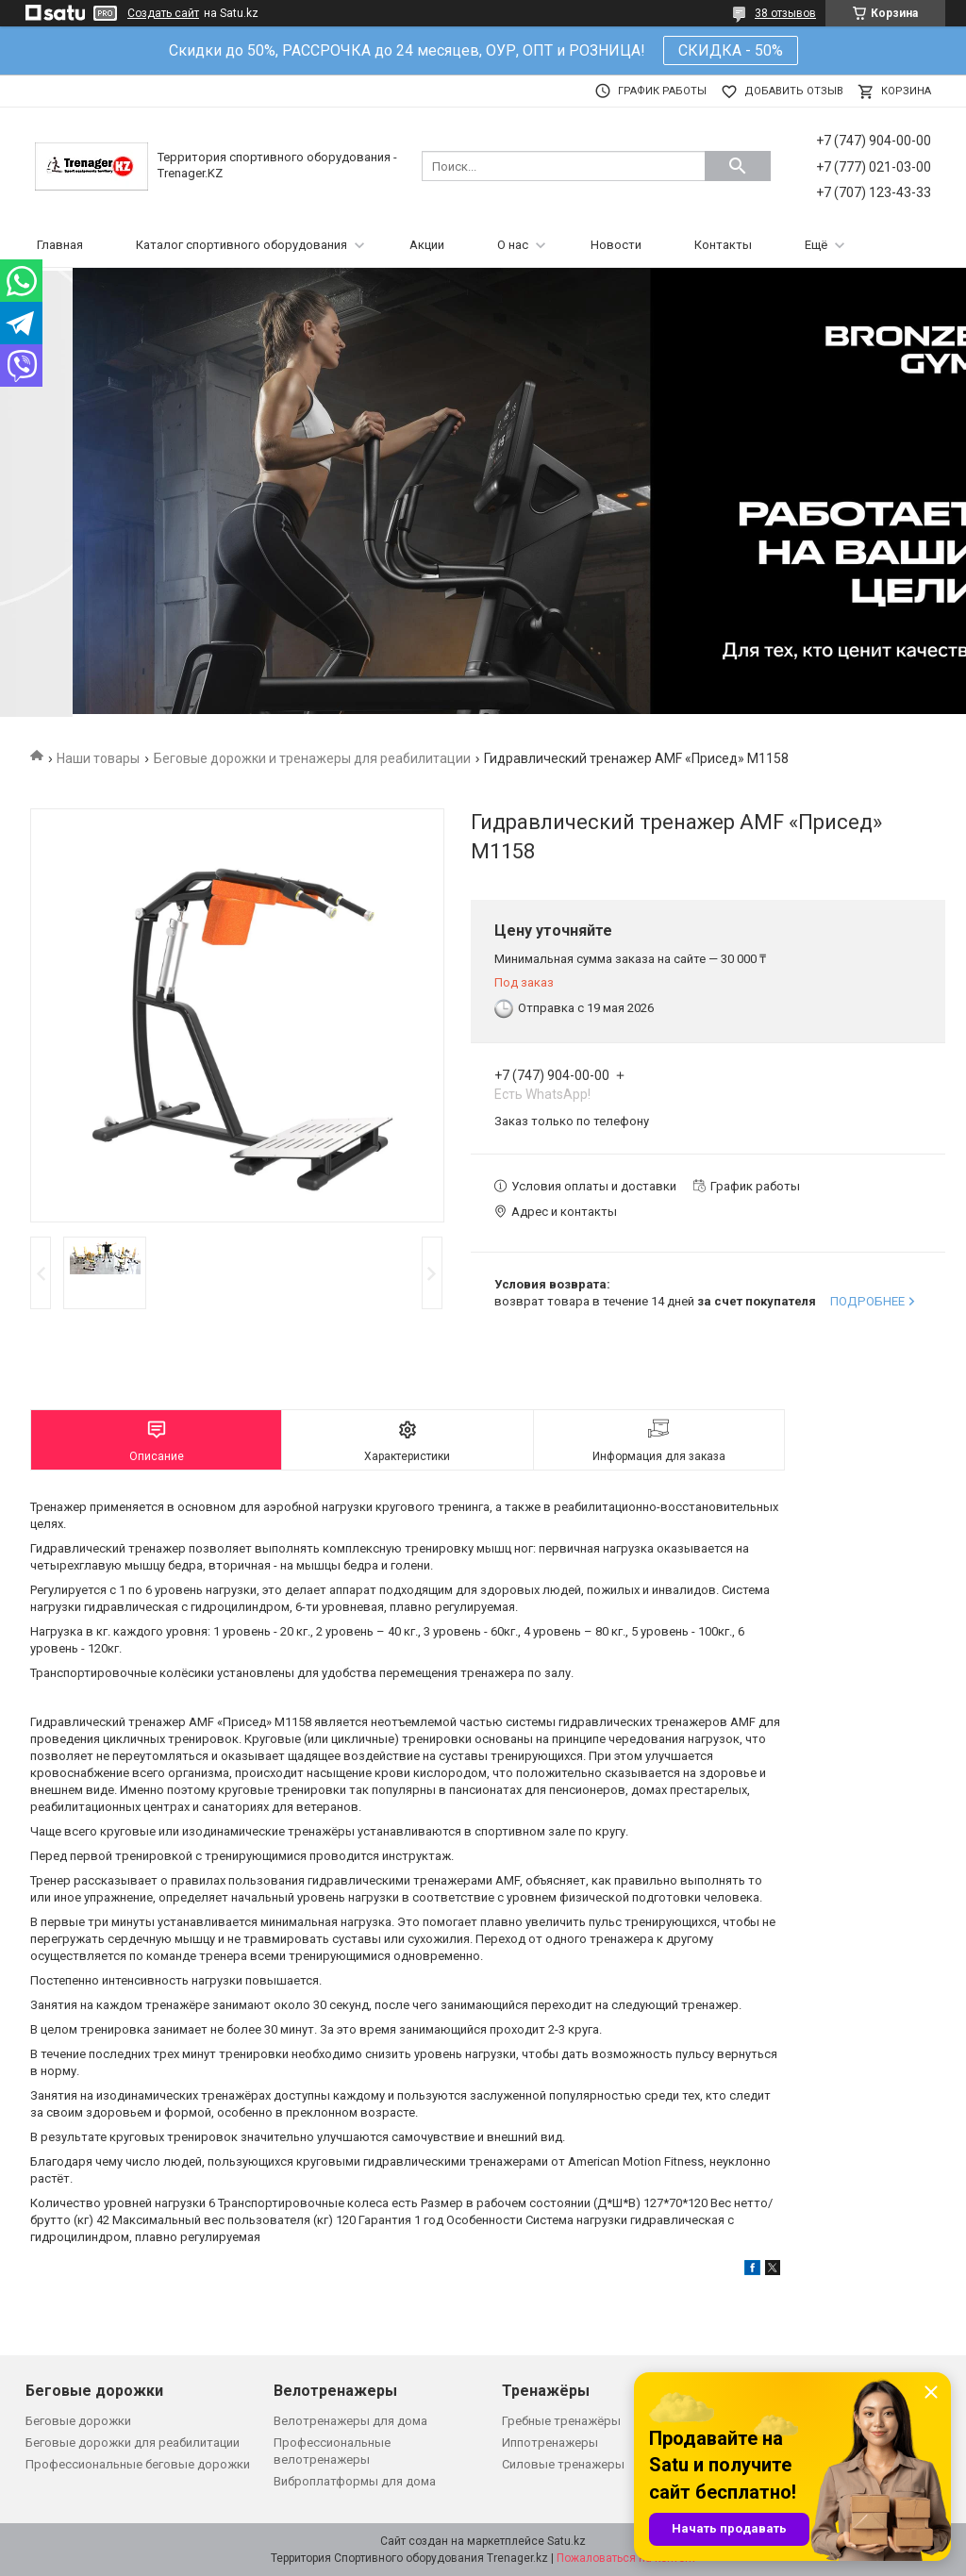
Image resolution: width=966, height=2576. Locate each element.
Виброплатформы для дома (355, 2481)
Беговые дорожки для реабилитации (132, 2442)
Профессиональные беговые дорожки (137, 2464)
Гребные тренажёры (561, 2421)
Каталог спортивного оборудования (241, 245)
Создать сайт (163, 13)
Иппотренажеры (550, 2442)
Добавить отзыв (793, 91)
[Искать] (738, 166)
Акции (426, 245)
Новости (616, 245)
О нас (512, 245)
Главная (60, 245)
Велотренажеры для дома (350, 2421)
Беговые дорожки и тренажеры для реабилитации (312, 758)
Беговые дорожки (78, 2421)
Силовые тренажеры (563, 2464)
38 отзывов (785, 13)
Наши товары (98, 758)
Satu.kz (566, 2541)
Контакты (723, 245)
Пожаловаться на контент (626, 2558)
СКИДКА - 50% (730, 50)
